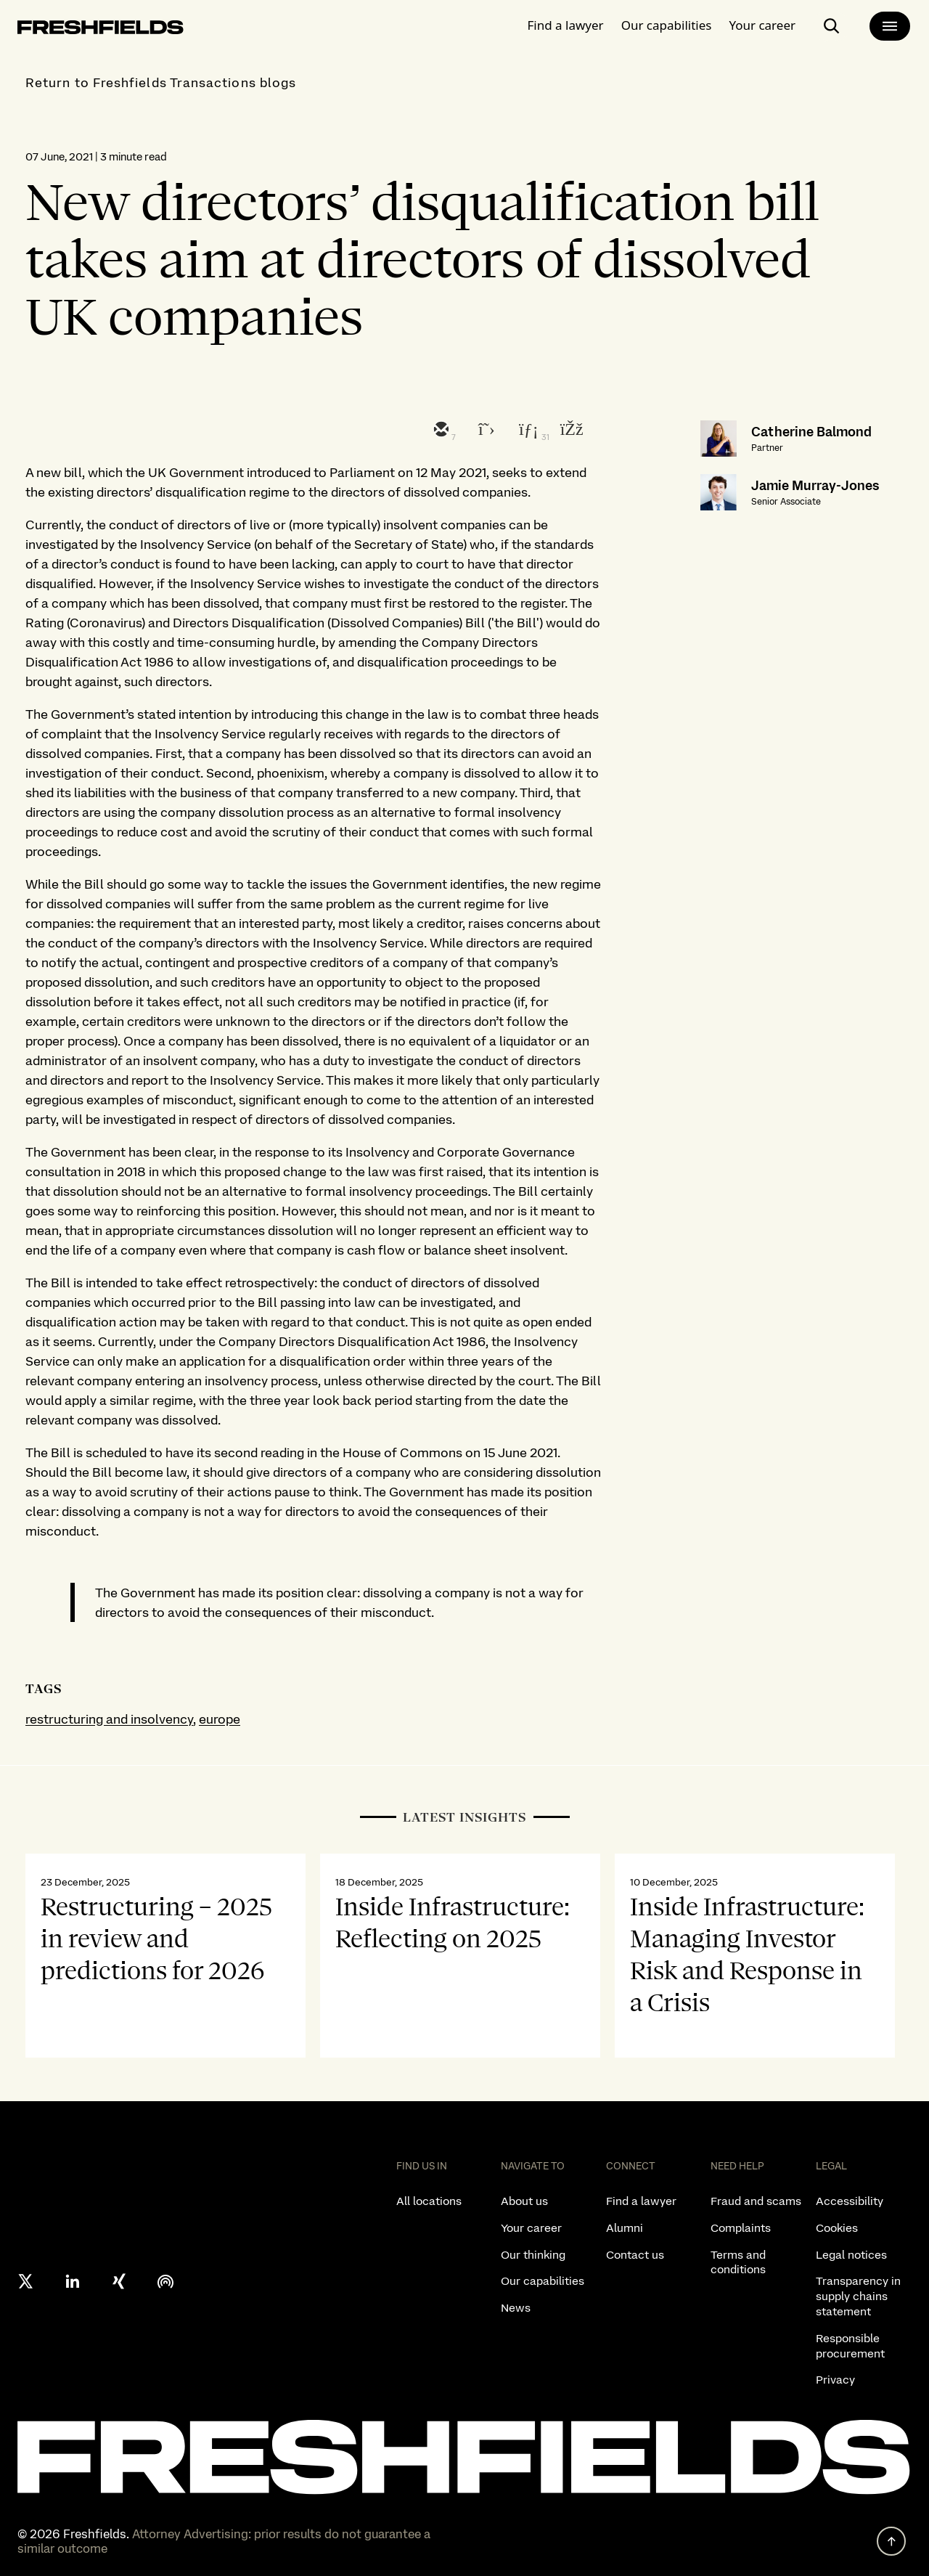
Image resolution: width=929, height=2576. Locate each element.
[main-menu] (890, 26)
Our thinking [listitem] (533, 2255)
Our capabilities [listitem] (542, 2281)
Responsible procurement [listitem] (850, 2345)
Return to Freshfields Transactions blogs (160, 82)
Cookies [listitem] (837, 2228)
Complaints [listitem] (741, 2228)
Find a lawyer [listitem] (641, 2201)
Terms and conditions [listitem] (738, 2262)
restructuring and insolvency (109, 1719)
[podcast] (165, 2281)
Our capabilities (666, 25)
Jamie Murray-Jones (815, 485)
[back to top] (891, 2541)
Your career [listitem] (531, 2228)
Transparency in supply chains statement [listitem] (858, 2296)
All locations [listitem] (429, 2201)
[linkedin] (527, 430)
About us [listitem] (524, 2201)
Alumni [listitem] (624, 2228)
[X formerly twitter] (26, 2281)
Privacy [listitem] (835, 2380)
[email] (440, 430)
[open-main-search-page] (832, 26)
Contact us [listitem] (635, 2255)
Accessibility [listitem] (849, 2201)
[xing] (119, 2281)
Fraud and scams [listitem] (756, 2201)
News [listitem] (516, 2308)
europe (219, 1719)
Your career (762, 25)
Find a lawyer (566, 25)
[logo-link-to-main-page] (100, 30)
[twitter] (483, 430)
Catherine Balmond (811, 431)
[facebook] (570, 430)
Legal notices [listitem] (851, 2255)
